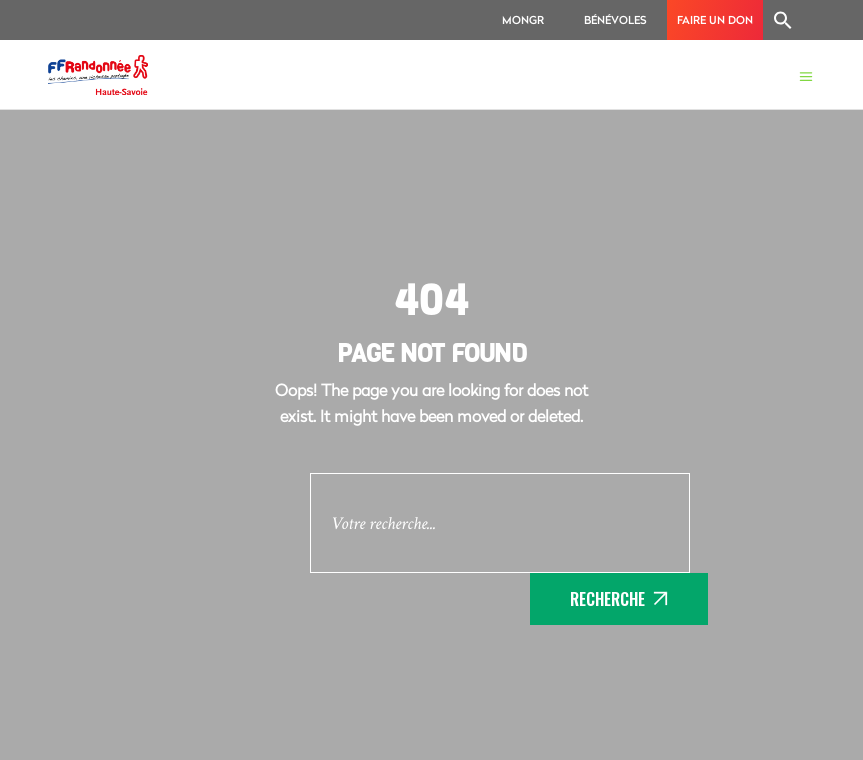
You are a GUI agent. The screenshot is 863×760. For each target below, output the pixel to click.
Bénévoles (615, 19)
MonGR (523, 19)
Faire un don (715, 19)
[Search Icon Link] (783, 20)
